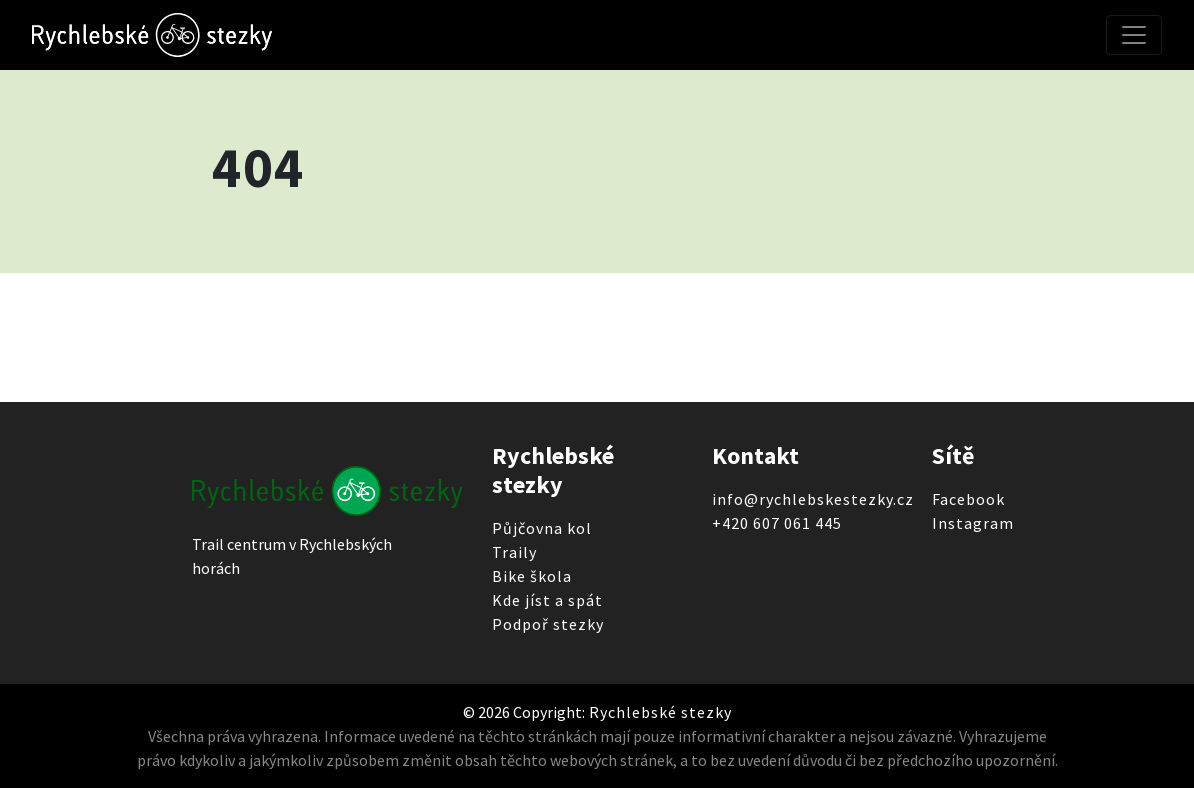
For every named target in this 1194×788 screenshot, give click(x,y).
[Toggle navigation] (1134, 35)
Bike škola (532, 576)
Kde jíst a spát (547, 600)
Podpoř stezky (548, 624)
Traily (514, 552)
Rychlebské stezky (658, 712)
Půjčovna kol (542, 528)
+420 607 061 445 (777, 523)
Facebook (968, 499)
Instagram (973, 523)
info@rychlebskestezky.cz (813, 499)
